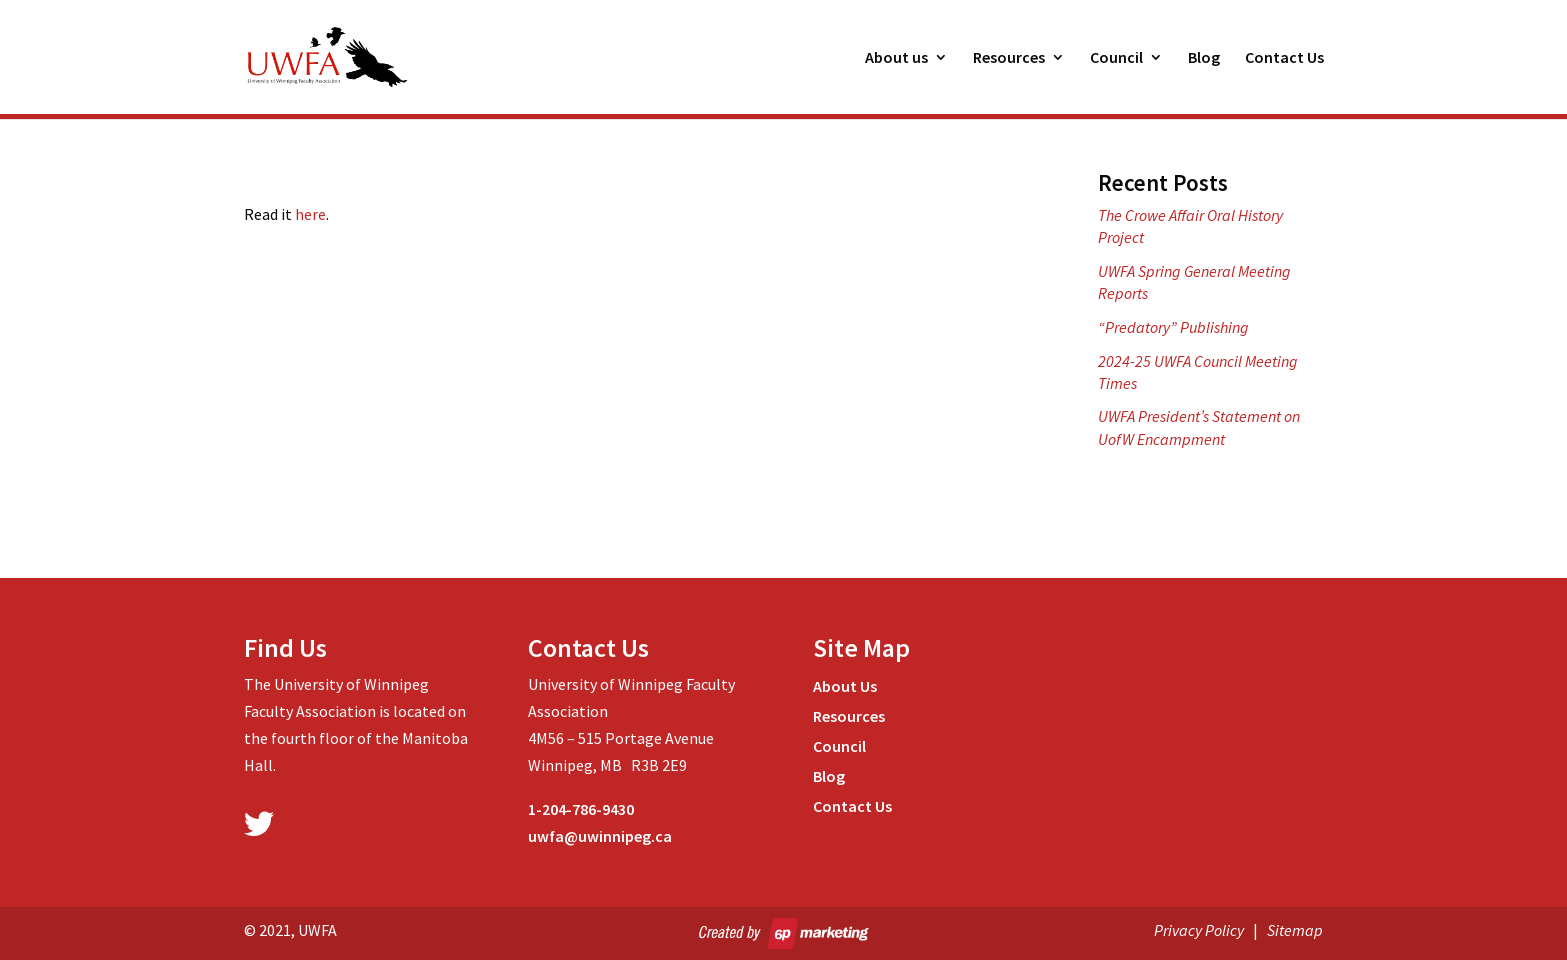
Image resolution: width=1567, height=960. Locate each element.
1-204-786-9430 (581, 809)
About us (896, 58)
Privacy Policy (1199, 930)
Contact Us (1284, 58)
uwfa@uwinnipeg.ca (600, 836)
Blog (1204, 58)
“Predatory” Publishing (1173, 327)
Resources (1009, 58)
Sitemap (1295, 930)
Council (1116, 58)
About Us (845, 687)
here (310, 214)
